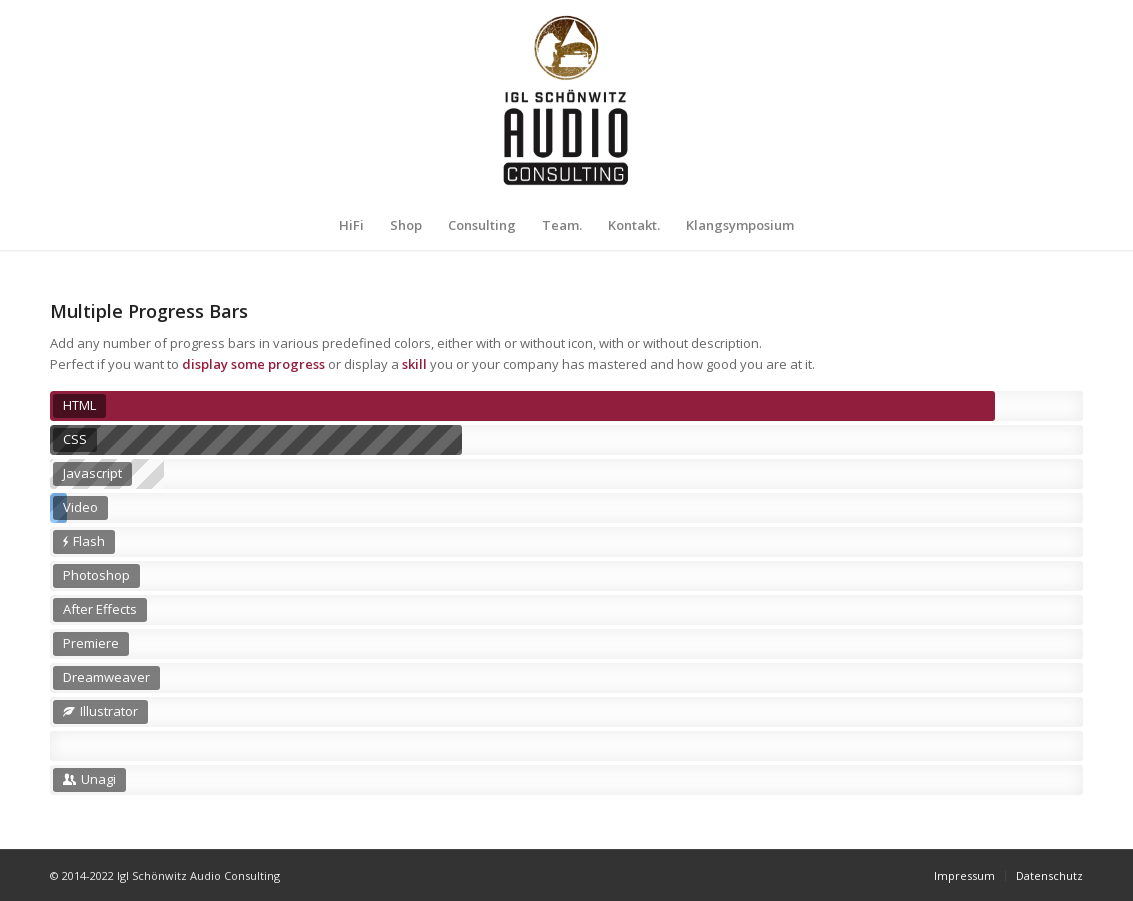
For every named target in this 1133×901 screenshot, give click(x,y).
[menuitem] (351, 225)
